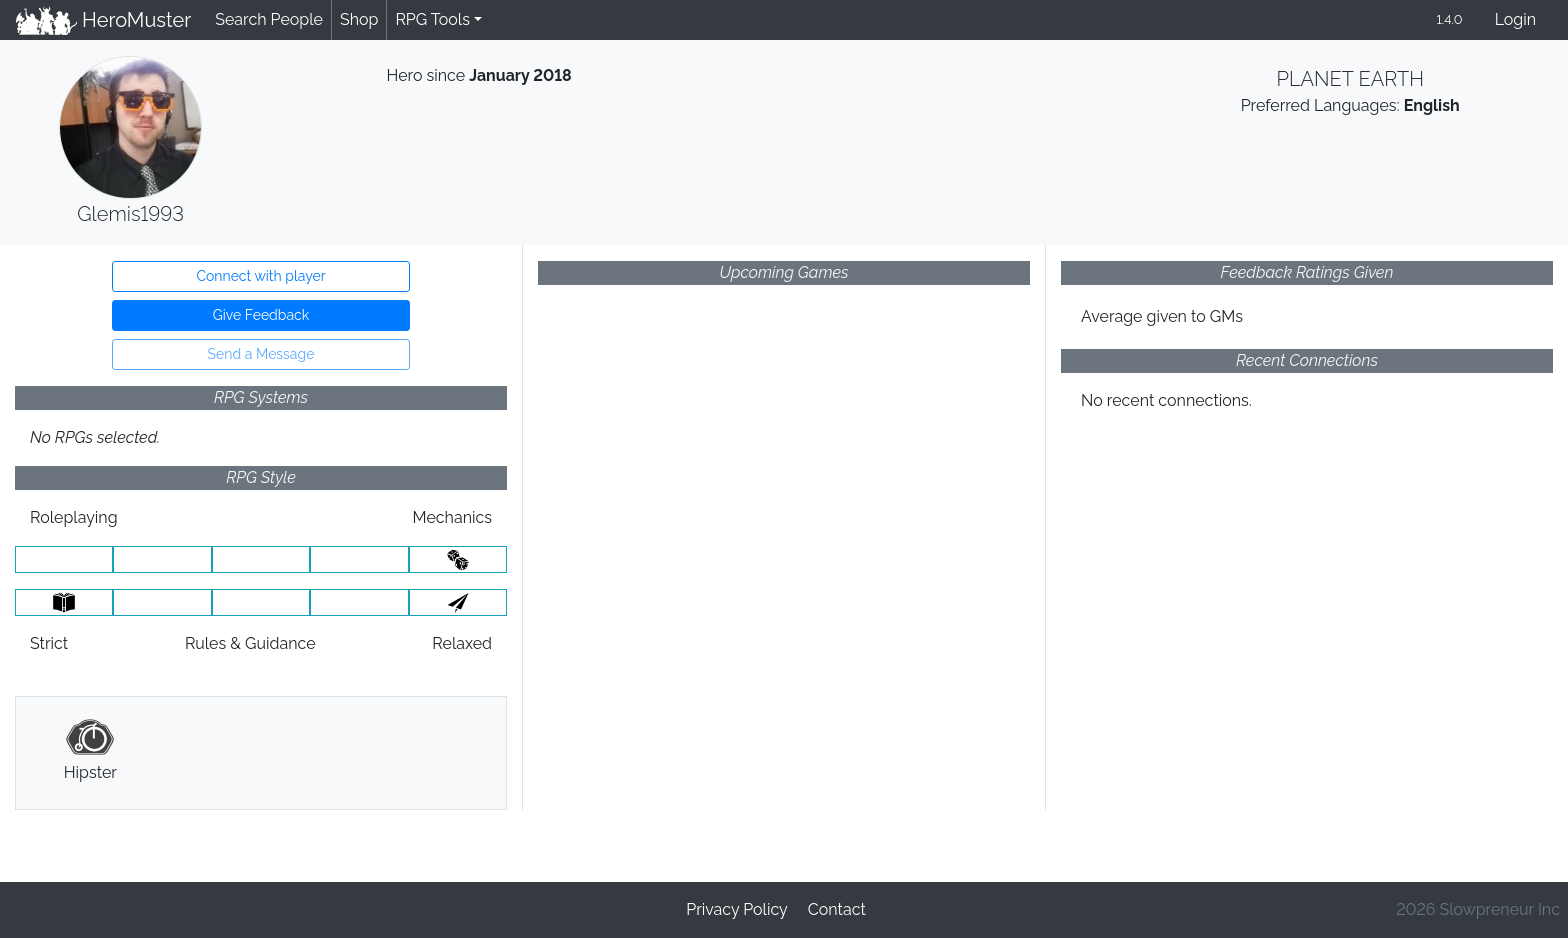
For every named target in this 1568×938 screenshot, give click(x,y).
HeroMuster (103, 20)
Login (1515, 19)
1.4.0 (1449, 19)
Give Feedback (261, 315)
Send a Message (261, 354)
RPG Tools (432, 19)
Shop (359, 19)
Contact (837, 909)
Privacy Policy (737, 909)
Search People (269, 19)
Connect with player (260, 276)
